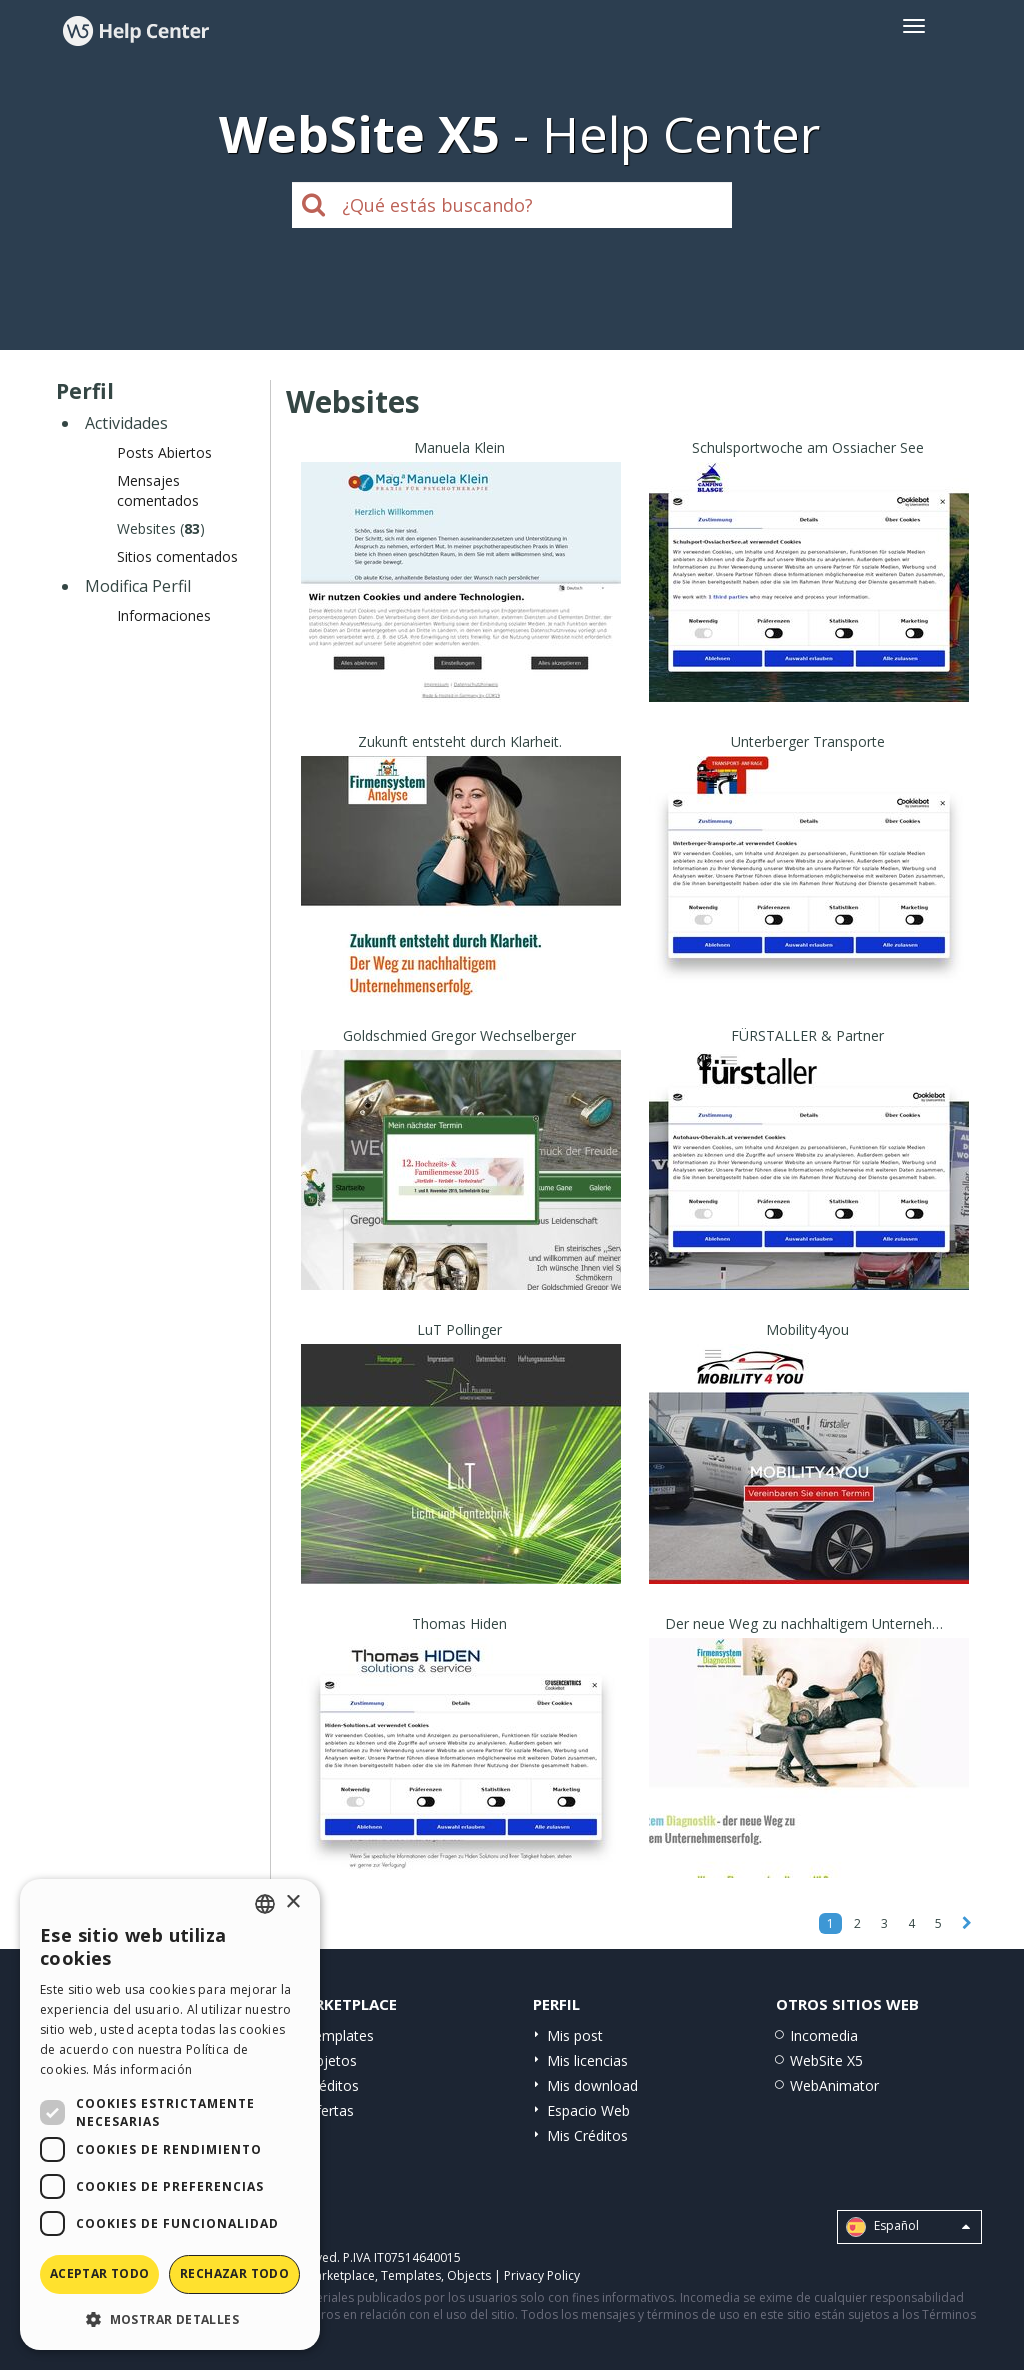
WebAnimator (834, 2085)
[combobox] (265, 1904)
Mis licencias (587, 2060)
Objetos (331, 2060)
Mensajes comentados (158, 490)
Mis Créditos (587, 2135)
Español (908, 2227)
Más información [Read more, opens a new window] (143, 2069)
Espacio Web (588, 2110)
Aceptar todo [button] (100, 2273)
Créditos (332, 2085)
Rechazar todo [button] (234, 2273)
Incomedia (824, 2035)
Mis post (575, 2035)
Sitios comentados (177, 556)
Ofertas (329, 2110)
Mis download (592, 2085)
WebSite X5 (826, 2060)
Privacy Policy (542, 2275)
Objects (469, 2275)
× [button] (292, 1902)
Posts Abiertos (164, 452)
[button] (170, 2318)
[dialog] (170, 2114)
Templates (339, 2035)
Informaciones (164, 615)
